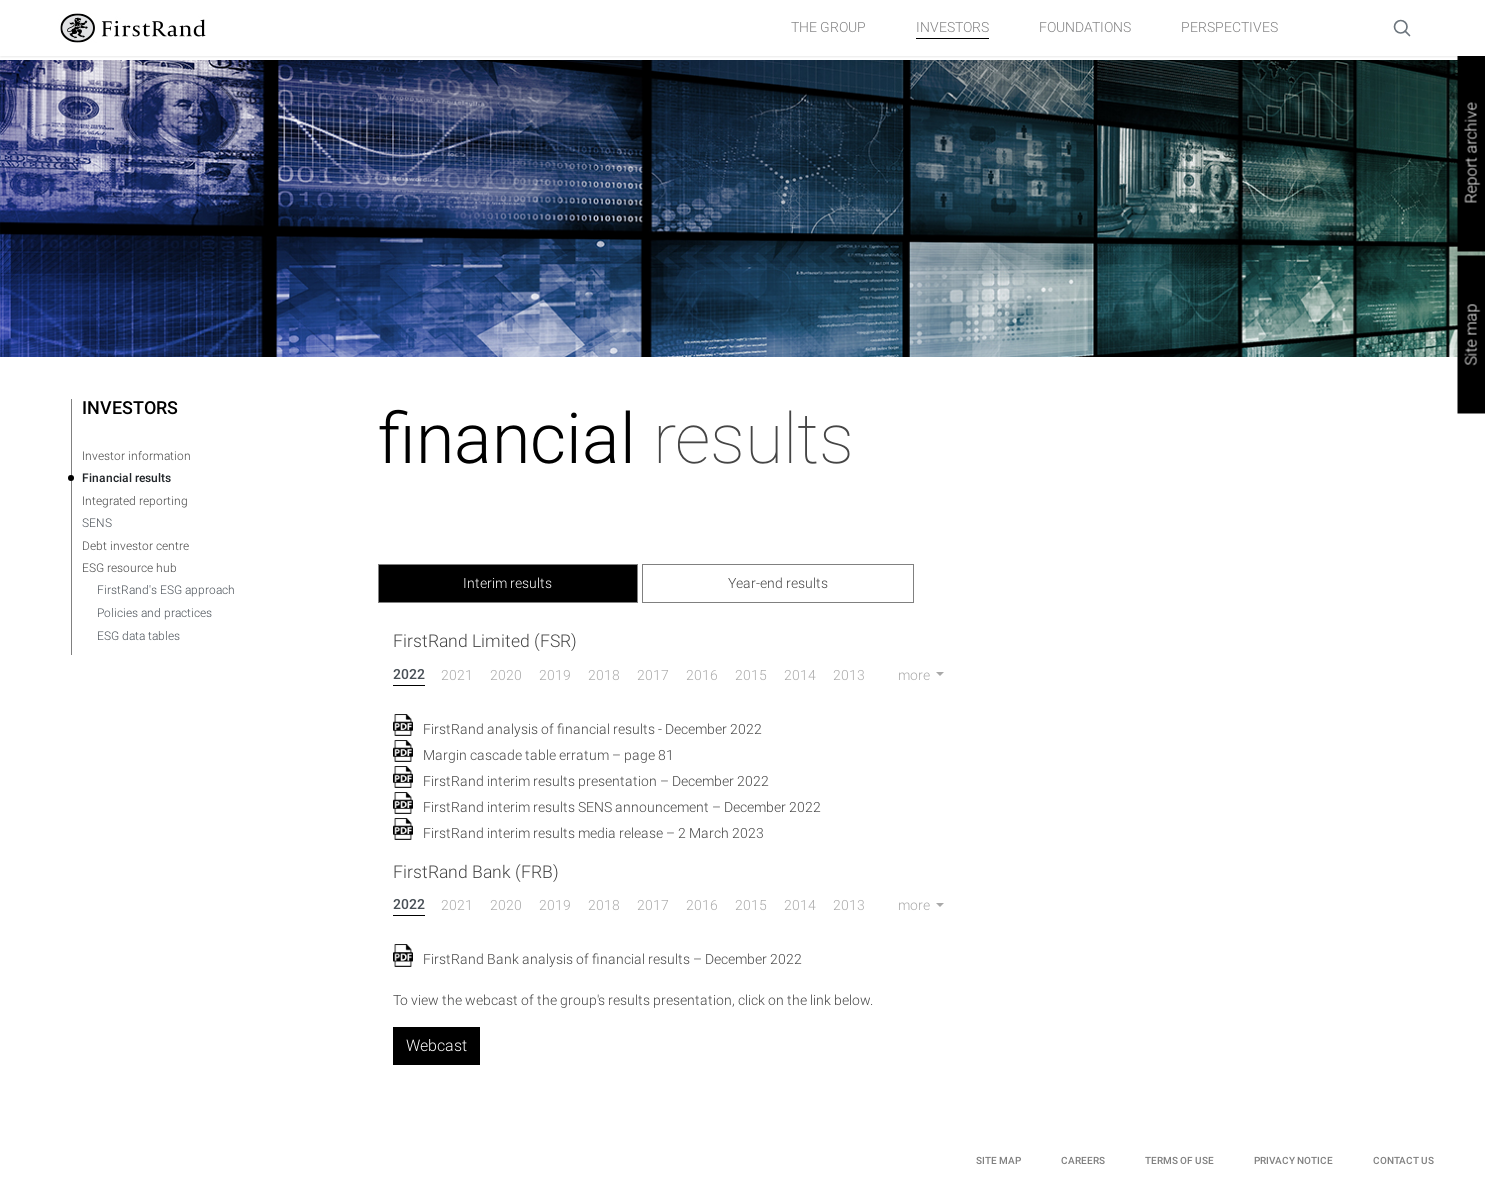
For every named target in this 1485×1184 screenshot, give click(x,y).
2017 (653, 905)
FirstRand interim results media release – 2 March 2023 (593, 833)
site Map (998, 1160)
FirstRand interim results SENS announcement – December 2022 (622, 807)
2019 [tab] (555, 675)
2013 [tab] (849, 675)
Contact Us (1403, 1160)
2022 (409, 904)
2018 (604, 905)
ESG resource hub (129, 568)
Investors (952, 27)
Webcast (436, 1045)
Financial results (126, 478)
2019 (555, 905)
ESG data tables (138, 636)
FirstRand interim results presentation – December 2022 (596, 781)
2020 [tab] (506, 675)
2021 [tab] (457, 675)
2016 (702, 905)
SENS (97, 523)
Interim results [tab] (507, 583)
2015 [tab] (751, 675)
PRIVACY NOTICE (1293, 1160)
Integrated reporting (135, 501)
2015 (751, 905)
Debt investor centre (135, 546)
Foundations (1085, 27)
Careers (1083, 1160)
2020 (506, 905)
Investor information (136, 456)
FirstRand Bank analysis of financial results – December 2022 (612, 959)
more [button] (915, 675)
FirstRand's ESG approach (166, 590)
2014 (800, 905)
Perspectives (1229, 27)
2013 (849, 905)
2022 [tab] (409, 674)
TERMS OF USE (1179, 1160)
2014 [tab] (800, 675)
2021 (457, 905)
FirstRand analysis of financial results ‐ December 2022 (592, 729)
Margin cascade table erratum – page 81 (548, 755)
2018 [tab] (604, 675)
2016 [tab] (702, 675)
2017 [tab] (653, 675)
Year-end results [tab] (778, 583)
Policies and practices (154, 613)
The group (828, 27)
